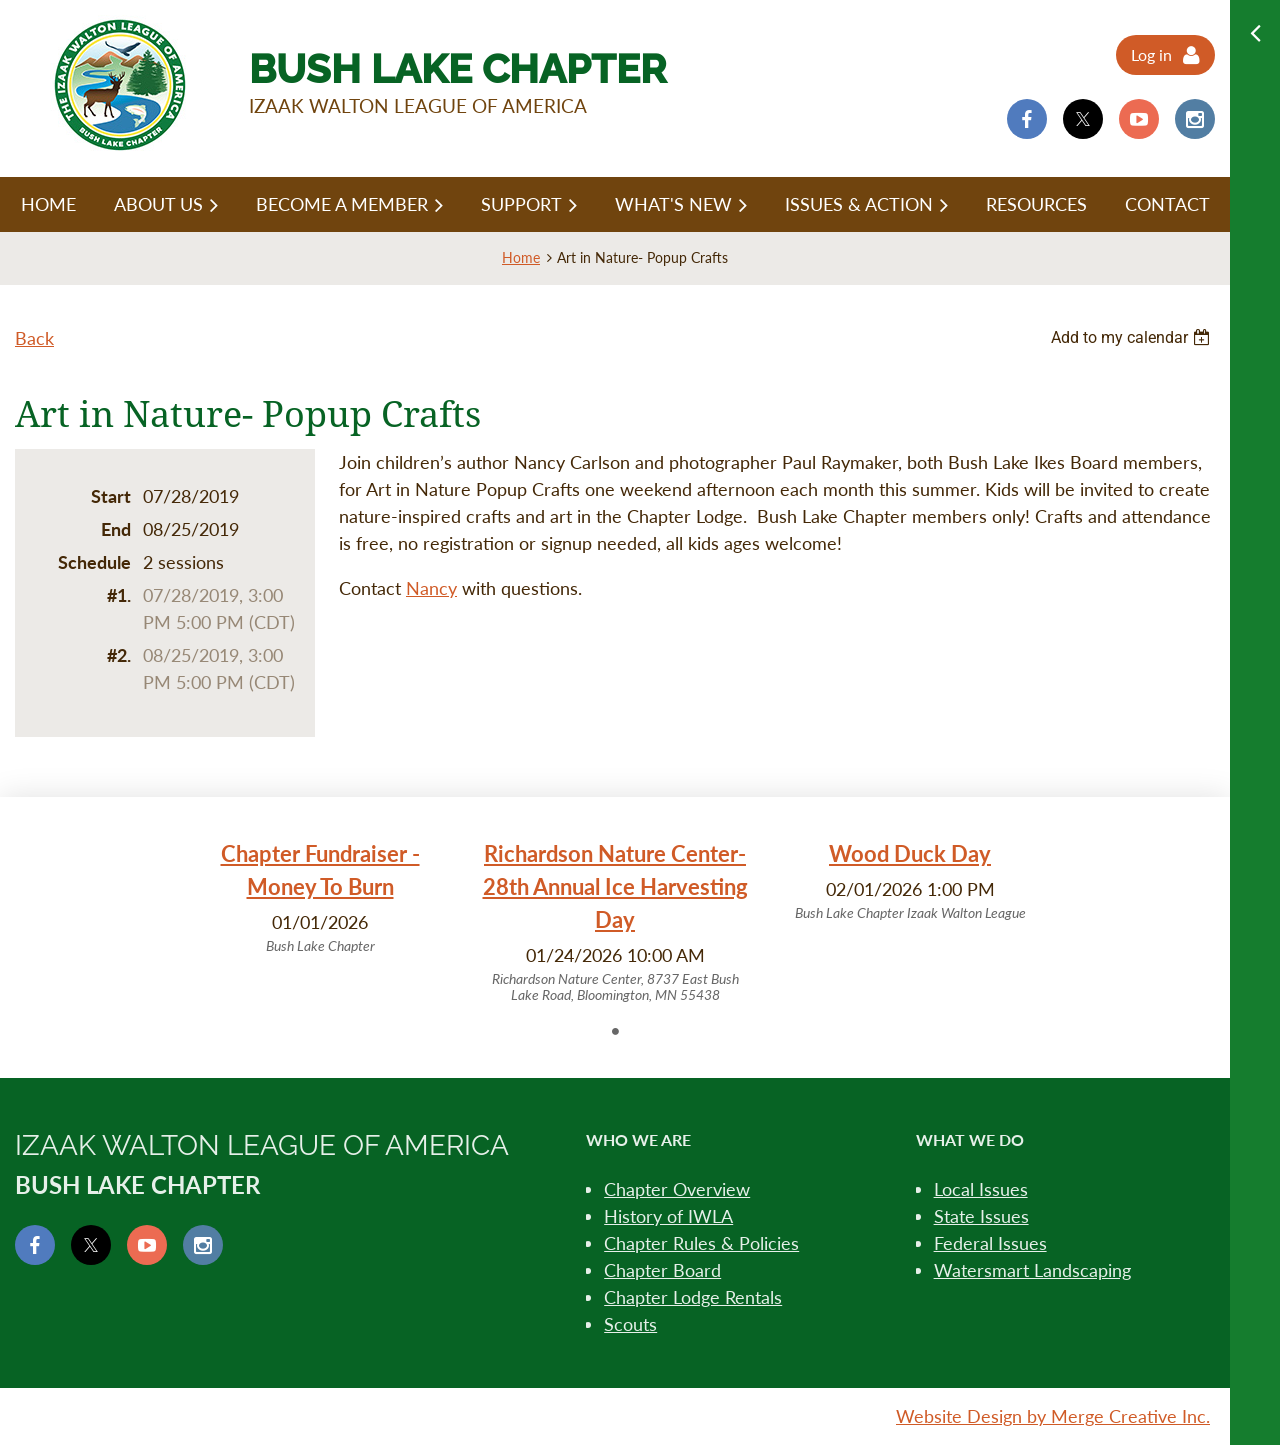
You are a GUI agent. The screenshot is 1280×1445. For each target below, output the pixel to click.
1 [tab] (615, 1031)
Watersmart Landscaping (1032, 1270)
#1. (119, 595)
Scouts (630, 1324)
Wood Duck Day (910, 853)
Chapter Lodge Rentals (693, 1297)
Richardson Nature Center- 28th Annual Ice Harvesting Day (615, 886)
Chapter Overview (677, 1189)
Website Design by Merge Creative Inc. (1053, 1416)
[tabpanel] (320, 897)
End (116, 529)
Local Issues (981, 1189)
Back (34, 338)
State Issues (981, 1216)
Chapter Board (662, 1270)
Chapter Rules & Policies (701, 1243)
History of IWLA (668, 1216)
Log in (1151, 54)
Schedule (94, 562)
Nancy (431, 588)
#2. (119, 655)
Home (521, 257)
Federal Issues (990, 1243)
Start (111, 496)
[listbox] (1133, 337)
